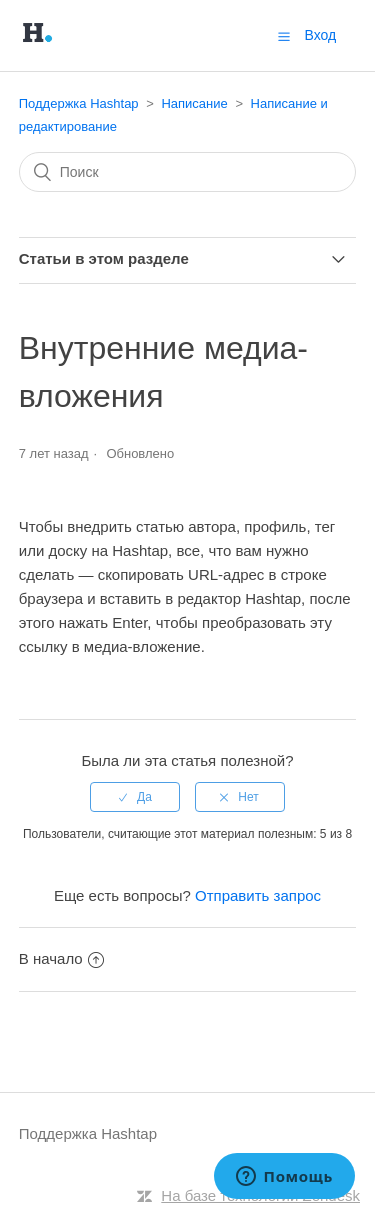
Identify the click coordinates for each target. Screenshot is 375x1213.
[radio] (135, 797)
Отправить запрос (258, 895)
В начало (61, 958)
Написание (196, 103)
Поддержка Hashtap (79, 103)
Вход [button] (321, 35)
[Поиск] (188, 172)
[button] (284, 36)
